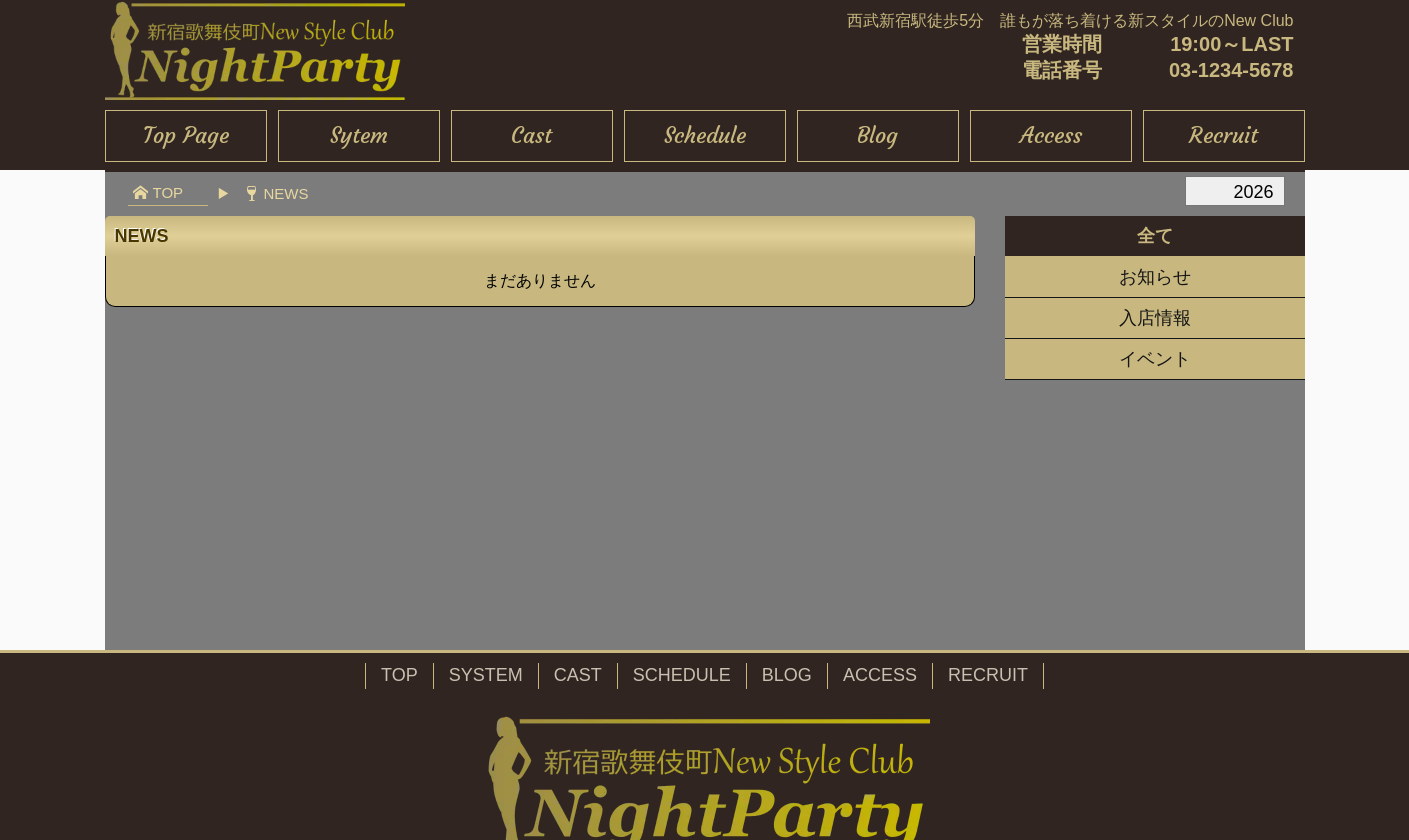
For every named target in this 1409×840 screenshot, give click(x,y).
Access (1051, 135)
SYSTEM (486, 675)
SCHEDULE (682, 675)
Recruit (1223, 135)
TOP (399, 675)
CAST (578, 675)
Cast (531, 135)
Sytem (359, 135)
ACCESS (880, 675)
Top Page (186, 135)
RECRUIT (988, 675)
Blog (877, 135)
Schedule (705, 135)
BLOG (787, 675)
